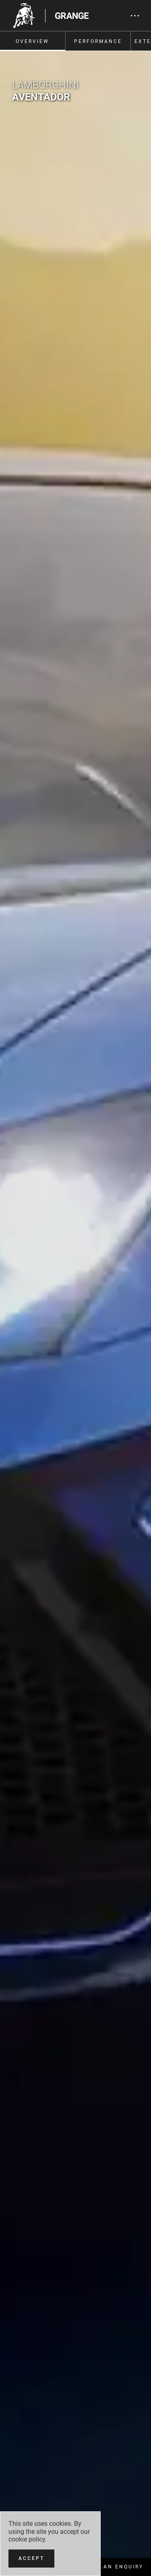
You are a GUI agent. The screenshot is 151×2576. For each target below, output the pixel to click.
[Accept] (31, 2558)
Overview (32, 41)
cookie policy (26, 2539)
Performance (98, 41)
